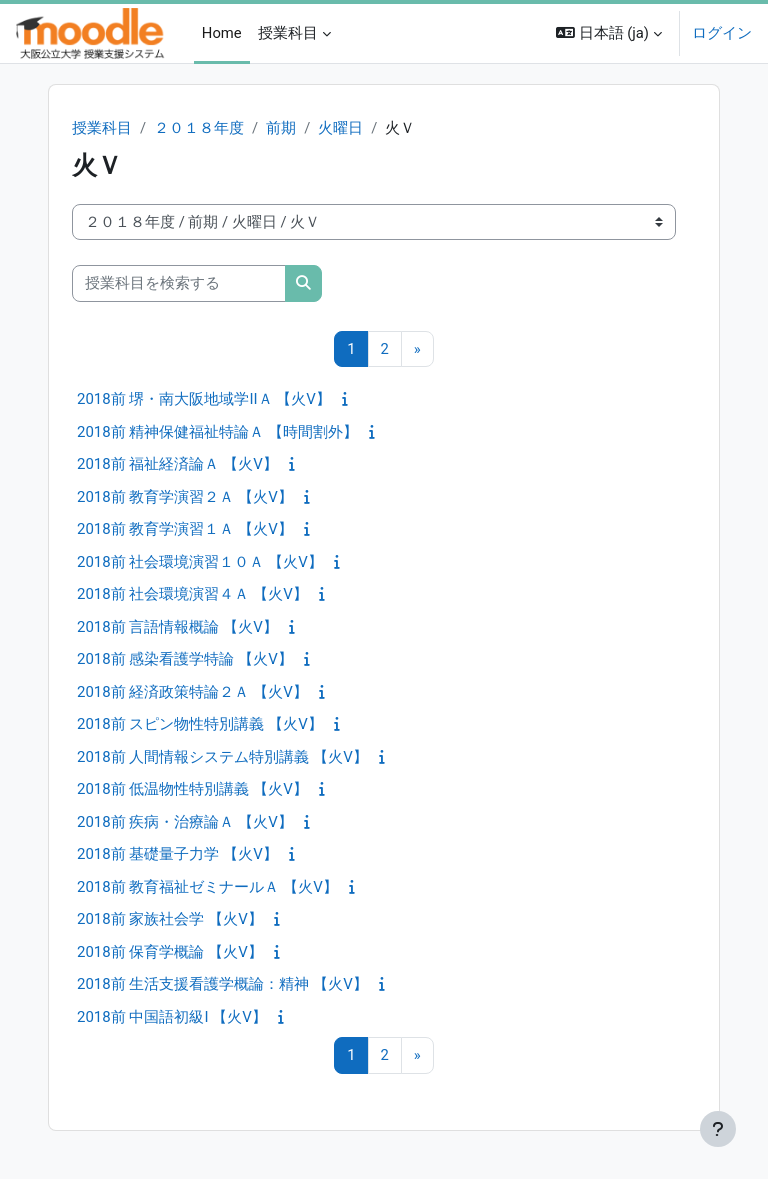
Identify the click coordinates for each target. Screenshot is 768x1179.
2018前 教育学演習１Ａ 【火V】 (185, 529)
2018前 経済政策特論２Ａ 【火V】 (192, 692)
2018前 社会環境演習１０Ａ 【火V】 (200, 562)
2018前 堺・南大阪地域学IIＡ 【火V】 (204, 399)
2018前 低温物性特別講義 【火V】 (192, 789)
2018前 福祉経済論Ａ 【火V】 (177, 464)
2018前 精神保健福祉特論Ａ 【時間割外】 (217, 432)
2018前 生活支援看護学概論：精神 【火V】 (222, 984)
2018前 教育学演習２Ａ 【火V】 (185, 497)
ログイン (722, 33)
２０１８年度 (199, 128)
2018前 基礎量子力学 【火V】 (177, 854)
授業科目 (102, 128)
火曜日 (340, 128)
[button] (609, 33)
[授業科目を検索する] (179, 283)
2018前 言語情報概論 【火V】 (177, 627)
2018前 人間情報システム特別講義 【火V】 (222, 757)
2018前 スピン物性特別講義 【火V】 (200, 724)
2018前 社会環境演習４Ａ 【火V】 (192, 594)
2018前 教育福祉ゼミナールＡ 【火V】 (207, 887)
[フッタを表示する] (718, 1129)
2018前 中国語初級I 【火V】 (172, 1017)
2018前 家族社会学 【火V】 (170, 919)
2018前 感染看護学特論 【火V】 (185, 659)
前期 (281, 128)
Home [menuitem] (222, 33)
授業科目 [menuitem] (288, 33)
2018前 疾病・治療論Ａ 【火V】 (185, 822)
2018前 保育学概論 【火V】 (170, 952)
